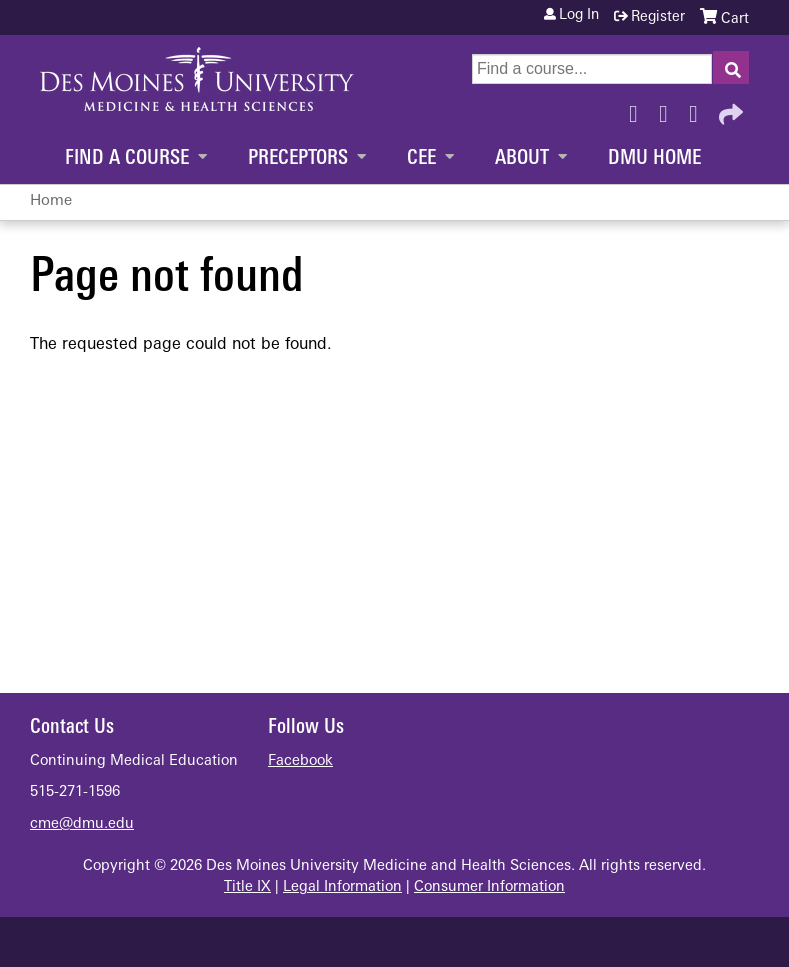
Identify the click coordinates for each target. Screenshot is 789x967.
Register (658, 17)
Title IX (247, 887)
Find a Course (127, 159)
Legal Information (342, 887)
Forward (729, 109)
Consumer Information (489, 887)
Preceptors (298, 159)
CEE (421, 159)
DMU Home (654, 159)
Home (51, 201)
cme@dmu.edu (82, 824)
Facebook (639, 109)
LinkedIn (699, 109)
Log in (579, 16)
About (522, 159)
